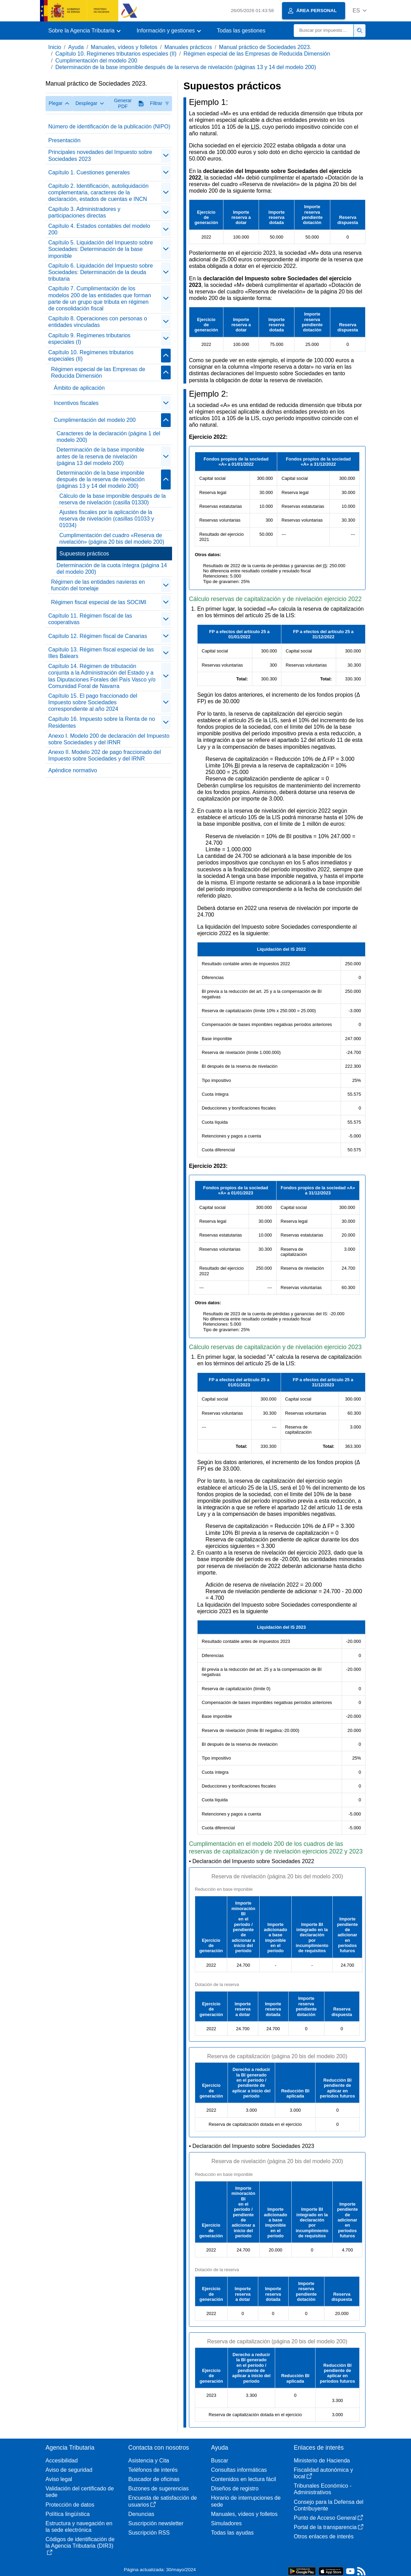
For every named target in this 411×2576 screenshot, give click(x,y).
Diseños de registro (235, 2488)
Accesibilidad (62, 2460)
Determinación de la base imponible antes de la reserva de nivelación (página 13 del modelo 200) (100, 456)
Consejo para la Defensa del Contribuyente (328, 2505)
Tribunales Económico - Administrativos (322, 2489)
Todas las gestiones (241, 30)
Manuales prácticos (188, 47)
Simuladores (226, 2523)
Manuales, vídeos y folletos (124, 47)
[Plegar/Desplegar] (166, 156)
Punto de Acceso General (328, 2518)
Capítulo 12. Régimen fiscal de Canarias (97, 636)
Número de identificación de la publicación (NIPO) (109, 126)
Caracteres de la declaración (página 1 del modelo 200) (108, 436)
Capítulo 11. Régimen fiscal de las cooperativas (90, 619)
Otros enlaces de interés (323, 2536)
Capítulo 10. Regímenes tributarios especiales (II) (115, 54)
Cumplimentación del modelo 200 (96, 61)
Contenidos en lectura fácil (243, 2479)
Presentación (64, 140)
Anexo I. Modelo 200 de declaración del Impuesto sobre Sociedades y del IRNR (108, 739)
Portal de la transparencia (328, 2527)
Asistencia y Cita (148, 2460)
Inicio (54, 47)
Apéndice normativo (72, 770)
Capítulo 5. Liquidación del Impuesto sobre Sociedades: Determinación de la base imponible (100, 249)
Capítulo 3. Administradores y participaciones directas (84, 212)
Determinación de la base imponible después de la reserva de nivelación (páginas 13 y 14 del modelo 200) (185, 67)
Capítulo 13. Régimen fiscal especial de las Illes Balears (101, 653)
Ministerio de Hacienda (322, 2460)
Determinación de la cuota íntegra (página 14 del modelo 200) (112, 568)
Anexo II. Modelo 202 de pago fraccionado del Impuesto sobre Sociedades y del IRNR (104, 755)
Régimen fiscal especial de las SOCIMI (99, 602)
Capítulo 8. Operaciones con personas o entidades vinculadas (97, 322)
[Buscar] (324, 30)
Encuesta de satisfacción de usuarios (162, 2501)
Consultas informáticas (239, 2470)
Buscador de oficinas (154, 2479)
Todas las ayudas (232, 2533)
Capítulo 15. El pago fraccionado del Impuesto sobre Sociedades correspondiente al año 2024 (92, 702)
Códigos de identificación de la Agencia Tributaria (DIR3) (80, 2545)
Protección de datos (70, 2505)
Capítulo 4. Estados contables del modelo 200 (99, 229)
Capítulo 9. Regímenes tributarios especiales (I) (89, 338)
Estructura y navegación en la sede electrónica (79, 2526)
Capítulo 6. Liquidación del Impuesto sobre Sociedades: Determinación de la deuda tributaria (100, 272)
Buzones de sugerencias (158, 2488)
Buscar (219, 2460)
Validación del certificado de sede (80, 2492)
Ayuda (76, 47)
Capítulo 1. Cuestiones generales (89, 172)
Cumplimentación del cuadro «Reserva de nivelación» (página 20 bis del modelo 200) (111, 538)
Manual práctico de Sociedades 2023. (265, 47)
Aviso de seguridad (69, 2470)
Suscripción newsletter (155, 2523)
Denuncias (141, 2514)
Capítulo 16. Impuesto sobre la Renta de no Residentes (101, 722)
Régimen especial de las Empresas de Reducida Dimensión (256, 54)
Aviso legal (59, 2479)
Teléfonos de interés (153, 2470)
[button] (359, 10)
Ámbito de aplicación (79, 388)
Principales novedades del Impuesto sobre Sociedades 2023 (100, 155)
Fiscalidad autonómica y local (323, 2473)
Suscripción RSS (149, 2533)
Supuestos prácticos (84, 553)
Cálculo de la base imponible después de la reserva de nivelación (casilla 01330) (112, 499)
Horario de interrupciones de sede (246, 2501)
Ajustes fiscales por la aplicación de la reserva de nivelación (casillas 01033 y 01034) (106, 518)
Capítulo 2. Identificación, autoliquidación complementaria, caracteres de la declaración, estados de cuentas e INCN (98, 192)
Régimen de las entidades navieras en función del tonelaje (98, 585)
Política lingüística (68, 2514)
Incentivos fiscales (76, 403)
